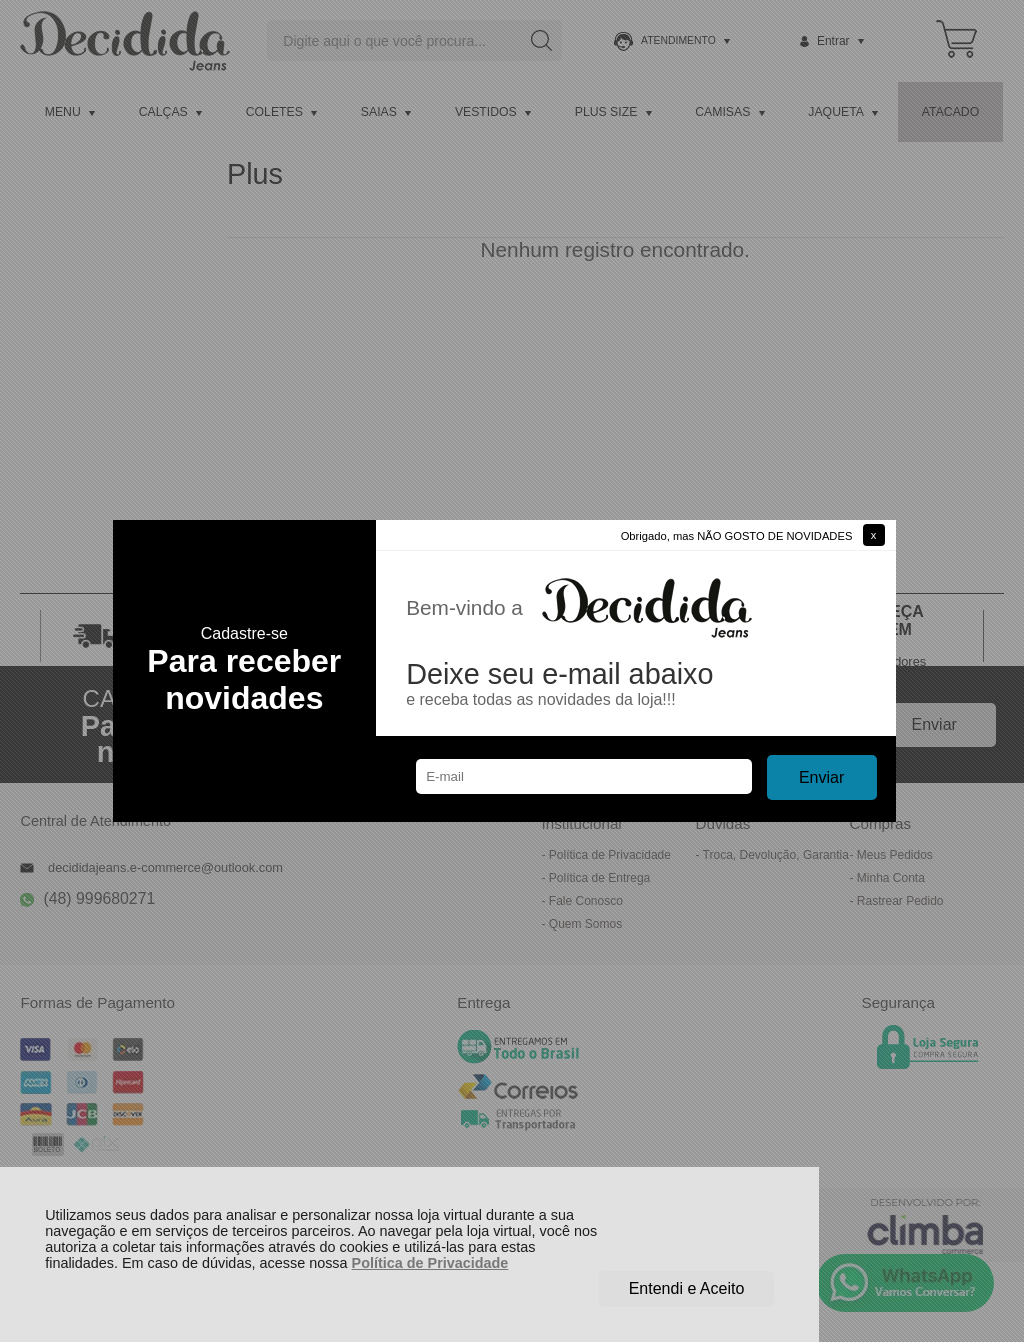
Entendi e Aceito (687, 1288)
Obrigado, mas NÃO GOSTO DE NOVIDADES (737, 536)
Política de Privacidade (430, 1263)
